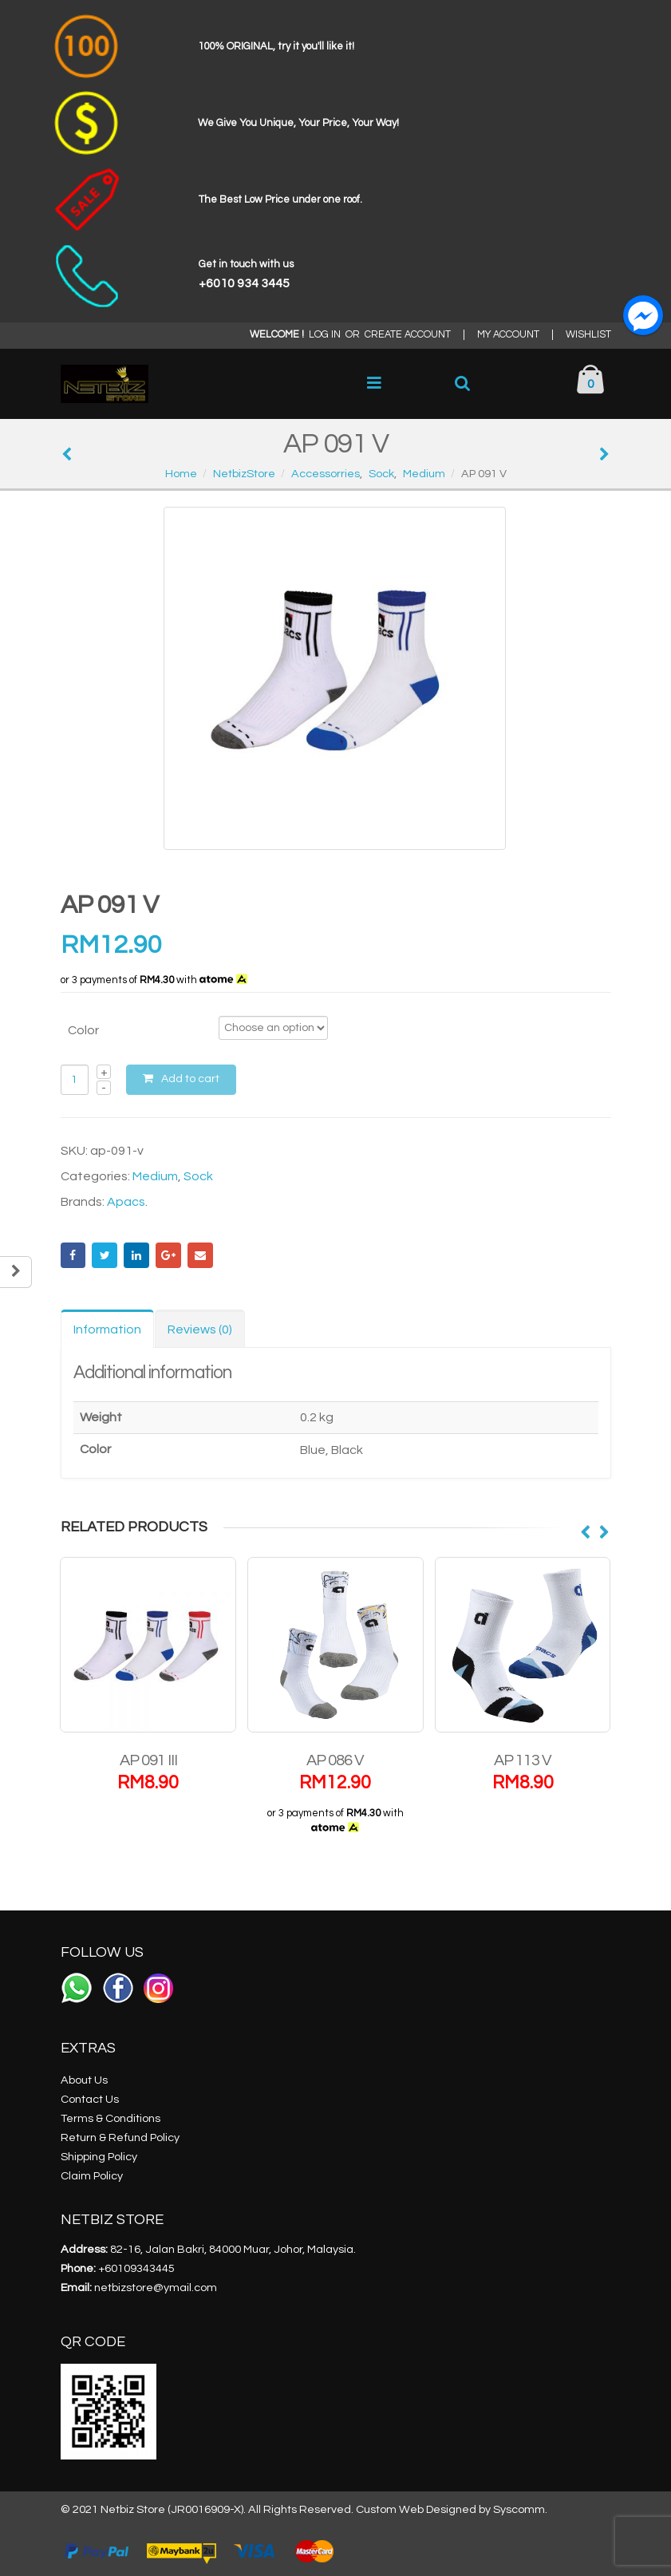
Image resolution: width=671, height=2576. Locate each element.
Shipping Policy (99, 2157)
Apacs (126, 1201)
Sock (198, 1176)
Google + (168, 1255)
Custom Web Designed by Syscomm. (451, 2509)
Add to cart (190, 1079)
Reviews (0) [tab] (200, 1329)
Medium (155, 1176)
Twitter (104, 1255)
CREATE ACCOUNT (408, 335)
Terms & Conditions (110, 2118)
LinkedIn (136, 1255)
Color (83, 1030)
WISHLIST (588, 335)
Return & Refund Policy (120, 2137)
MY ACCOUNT (508, 335)
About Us (84, 2080)
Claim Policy (92, 2176)
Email (200, 1255)
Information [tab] (107, 1329)
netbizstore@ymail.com (155, 2288)
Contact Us (90, 2099)
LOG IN (325, 335)
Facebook (73, 1255)
